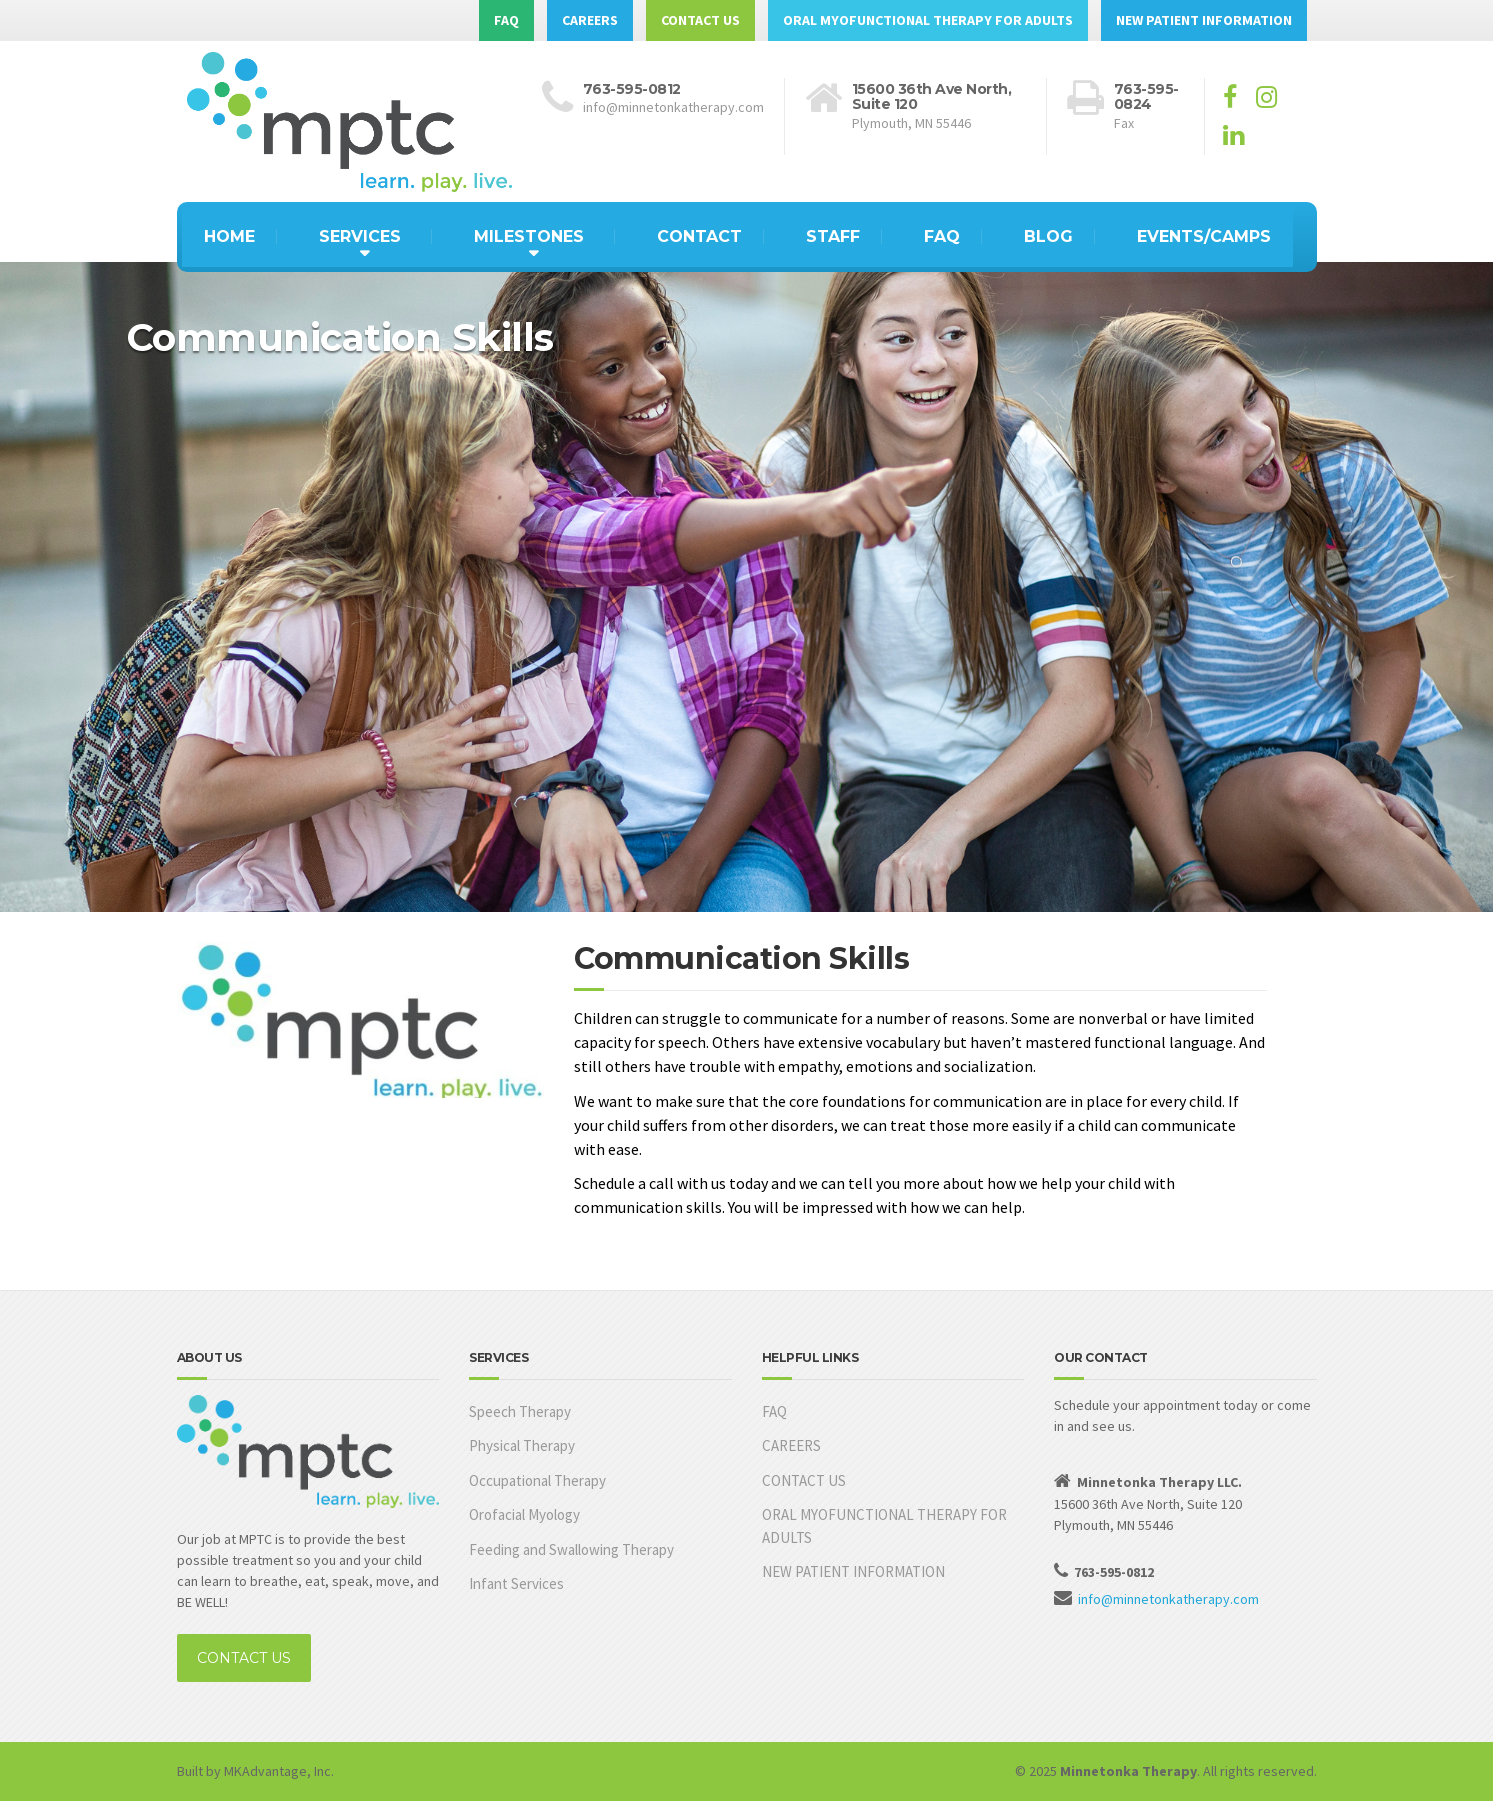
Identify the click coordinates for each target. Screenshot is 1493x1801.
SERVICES (360, 236)
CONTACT (699, 236)
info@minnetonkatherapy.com (1168, 1599)
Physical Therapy (522, 1445)
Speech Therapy (520, 1411)
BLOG (1048, 236)
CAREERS (590, 20)
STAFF (833, 236)
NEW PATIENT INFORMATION (1204, 20)
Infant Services (516, 1583)
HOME (229, 236)
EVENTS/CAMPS (1204, 236)
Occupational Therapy (537, 1480)
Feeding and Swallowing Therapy (571, 1549)
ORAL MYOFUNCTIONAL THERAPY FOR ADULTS (928, 20)
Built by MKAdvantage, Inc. (255, 1771)
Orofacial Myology (524, 1514)
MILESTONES (529, 236)
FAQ (506, 20)
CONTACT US (700, 20)
